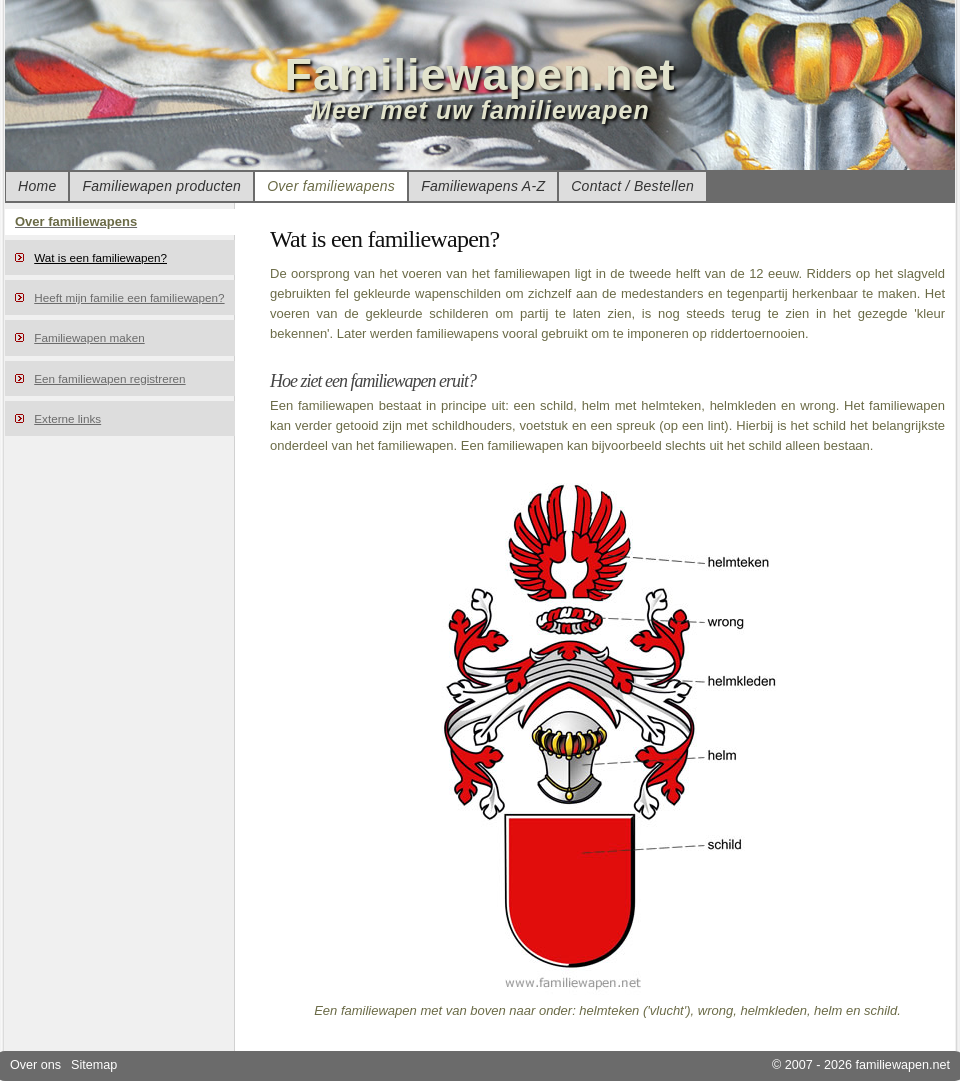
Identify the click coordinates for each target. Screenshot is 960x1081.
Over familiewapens (331, 186)
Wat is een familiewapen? (100, 257)
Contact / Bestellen (632, 186)
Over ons (35, 1065)
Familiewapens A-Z (483, 186)
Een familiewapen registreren (109, 378)
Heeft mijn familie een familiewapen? (129, 297)
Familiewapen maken (89, 337)
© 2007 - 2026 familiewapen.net (861, 1065)
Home (37, 186)
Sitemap (94, 1065)
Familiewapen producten (161, 186)
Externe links (67, 418)
